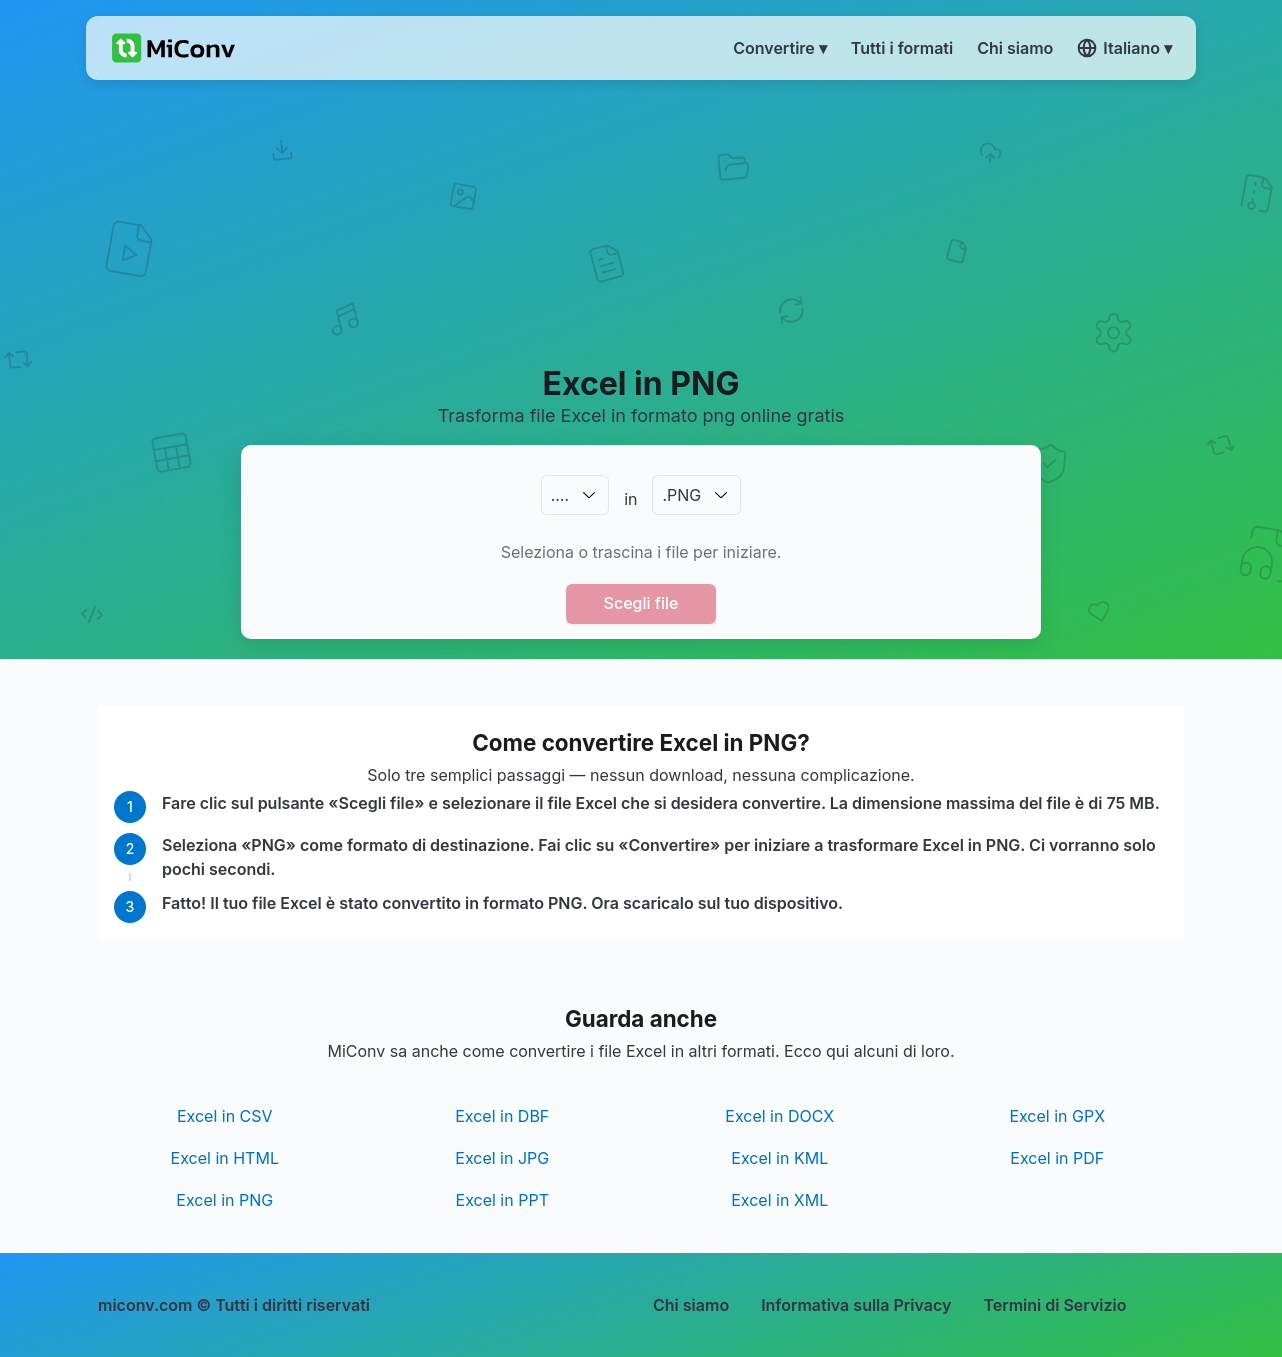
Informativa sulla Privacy (856, 1305)
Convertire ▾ (780, 48)
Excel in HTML (225, 1158)
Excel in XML (779, 1200)
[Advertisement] (641, 221)
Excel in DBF (502, 1116)
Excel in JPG (502, 1158)
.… (560, 495)
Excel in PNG (224, 1200)
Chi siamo (691, 1305)
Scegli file (641, 603)
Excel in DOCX (779, 1116)
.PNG (681, 495)
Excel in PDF (1057, 1158)
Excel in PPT (502, 1200)
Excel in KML (779, 1158)
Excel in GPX (1057, 1116)
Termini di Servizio (1054, 1305)
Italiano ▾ (1124, 48)
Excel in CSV (225, 1116)
